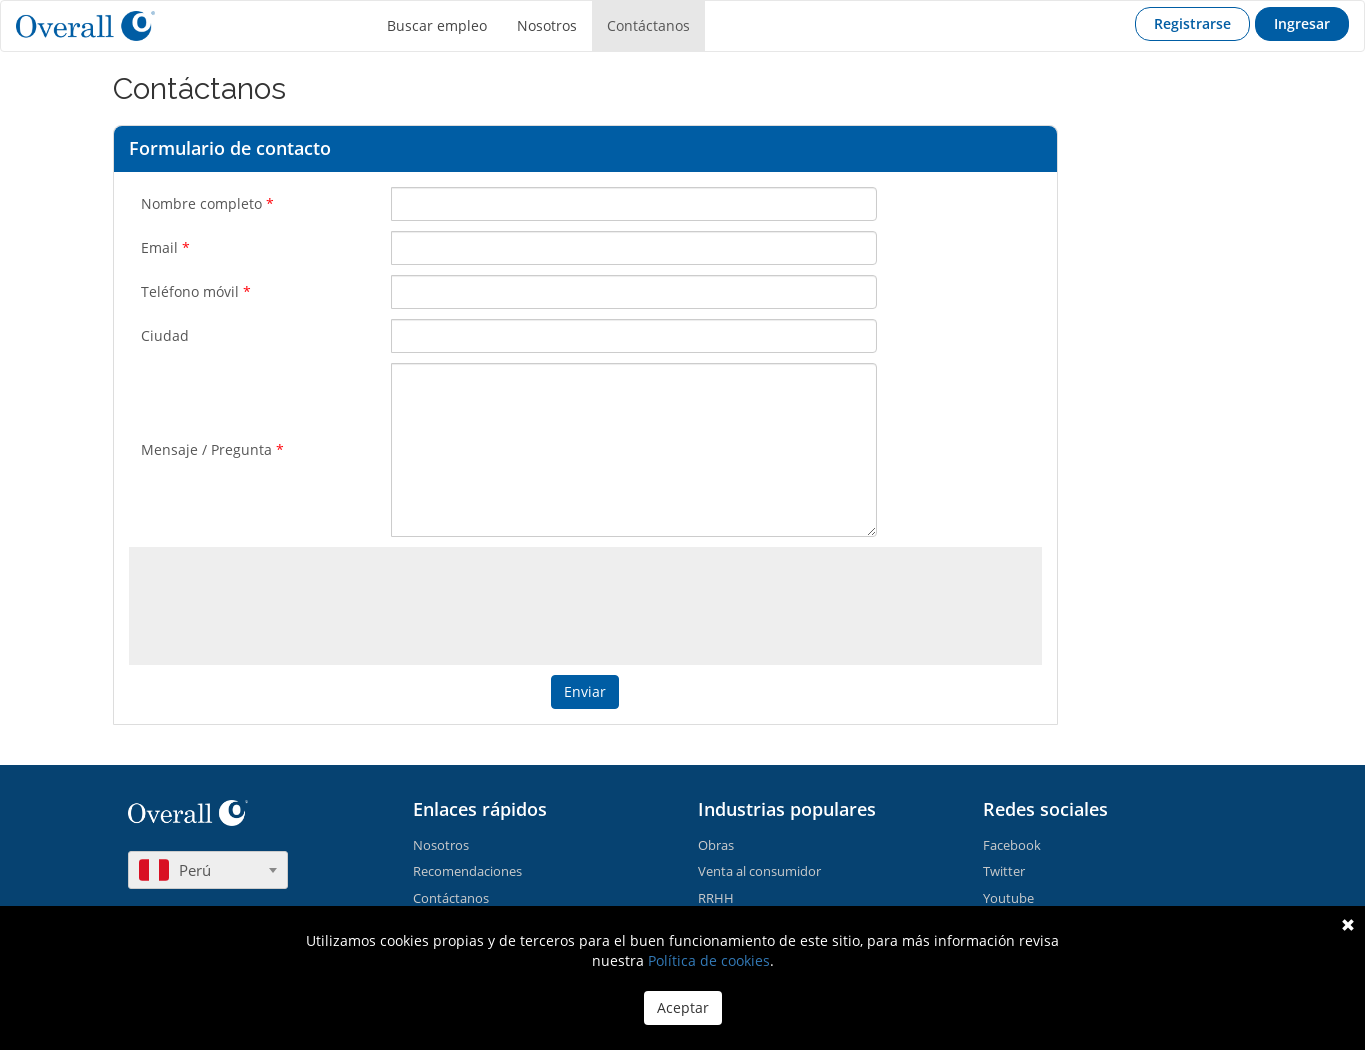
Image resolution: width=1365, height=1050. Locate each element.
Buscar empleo (437, 25)
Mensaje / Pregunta (212, 449)
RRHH (716, 898)
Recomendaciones (467, 871)
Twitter (1004, 871)
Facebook (1012, 845)
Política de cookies (709, 960)
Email (165, 247)
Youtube (1008, 898)
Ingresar (1302, 23)
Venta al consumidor (759, 871)
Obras (716, 845)
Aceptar (683, 1007)
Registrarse (1192, 23)
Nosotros (547, 25)
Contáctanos (648, 25)
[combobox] (208, 870)
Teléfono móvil (196, 291)
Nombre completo (207, 203)
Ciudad (165, 335)
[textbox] (208, 870)
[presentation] (587, 601)
